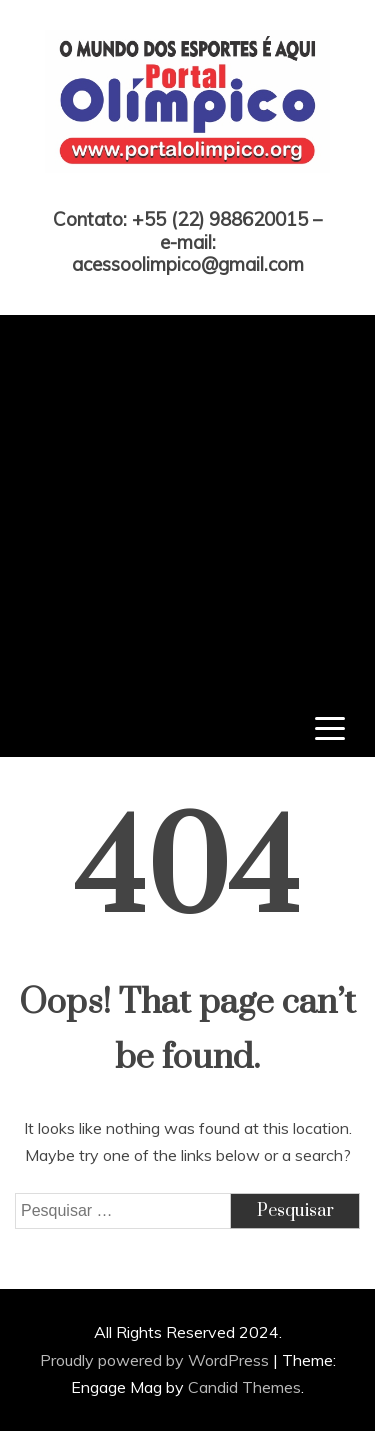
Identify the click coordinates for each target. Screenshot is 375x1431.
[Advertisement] (187, 502)
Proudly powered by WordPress (156, 1360)
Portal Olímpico (187, 192)
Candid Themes (244, 1387)
